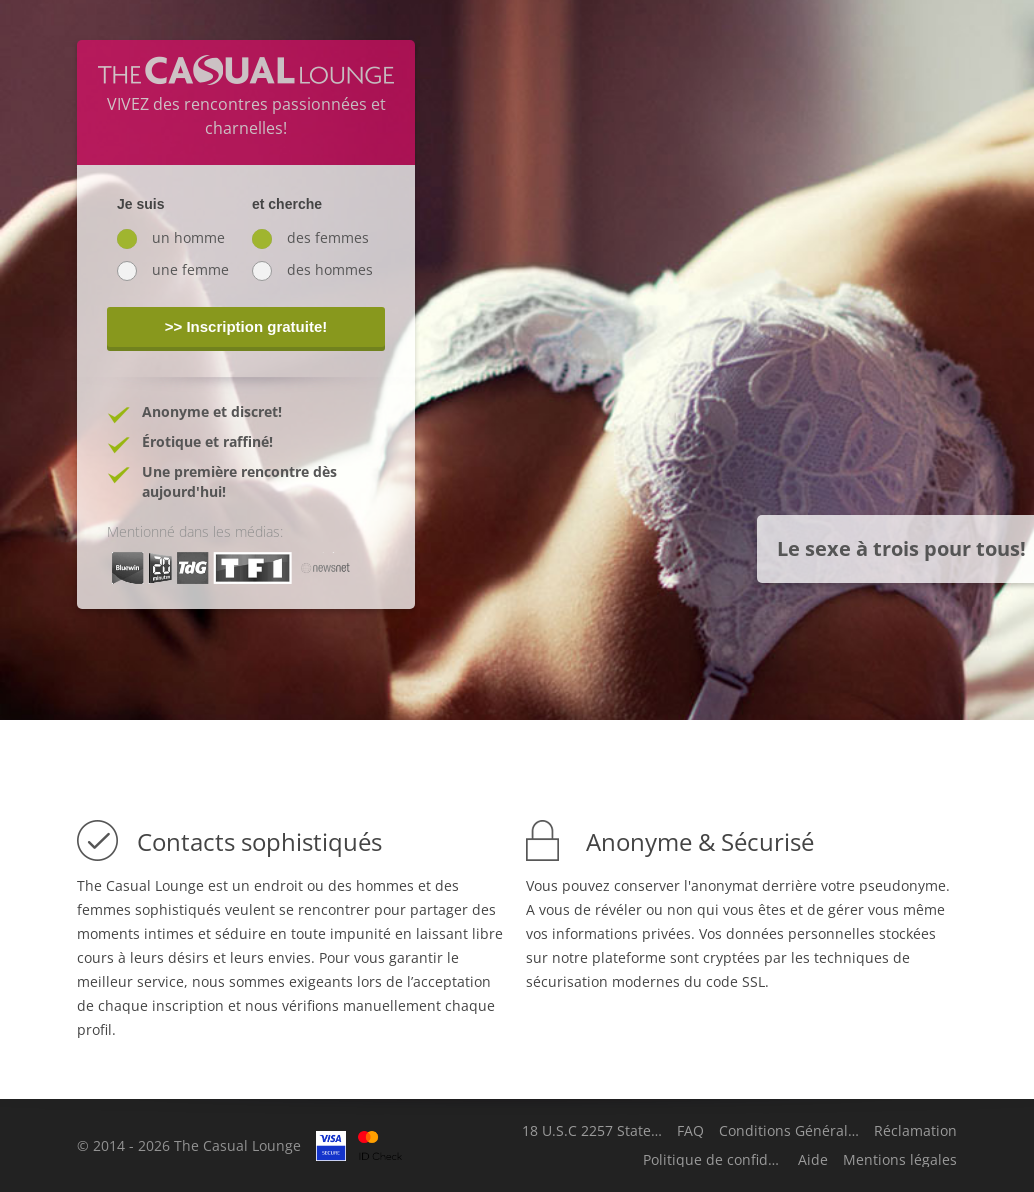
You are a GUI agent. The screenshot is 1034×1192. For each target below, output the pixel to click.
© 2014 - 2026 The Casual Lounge (189, 1145)
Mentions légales (900, 1160)
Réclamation (915, 1131)
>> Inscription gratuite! (246, 326)
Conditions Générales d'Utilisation (789, 1131)
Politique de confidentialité (713, 1160)
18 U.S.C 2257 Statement (592, 1131)
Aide (813, 1160)
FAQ (690, 1131)
